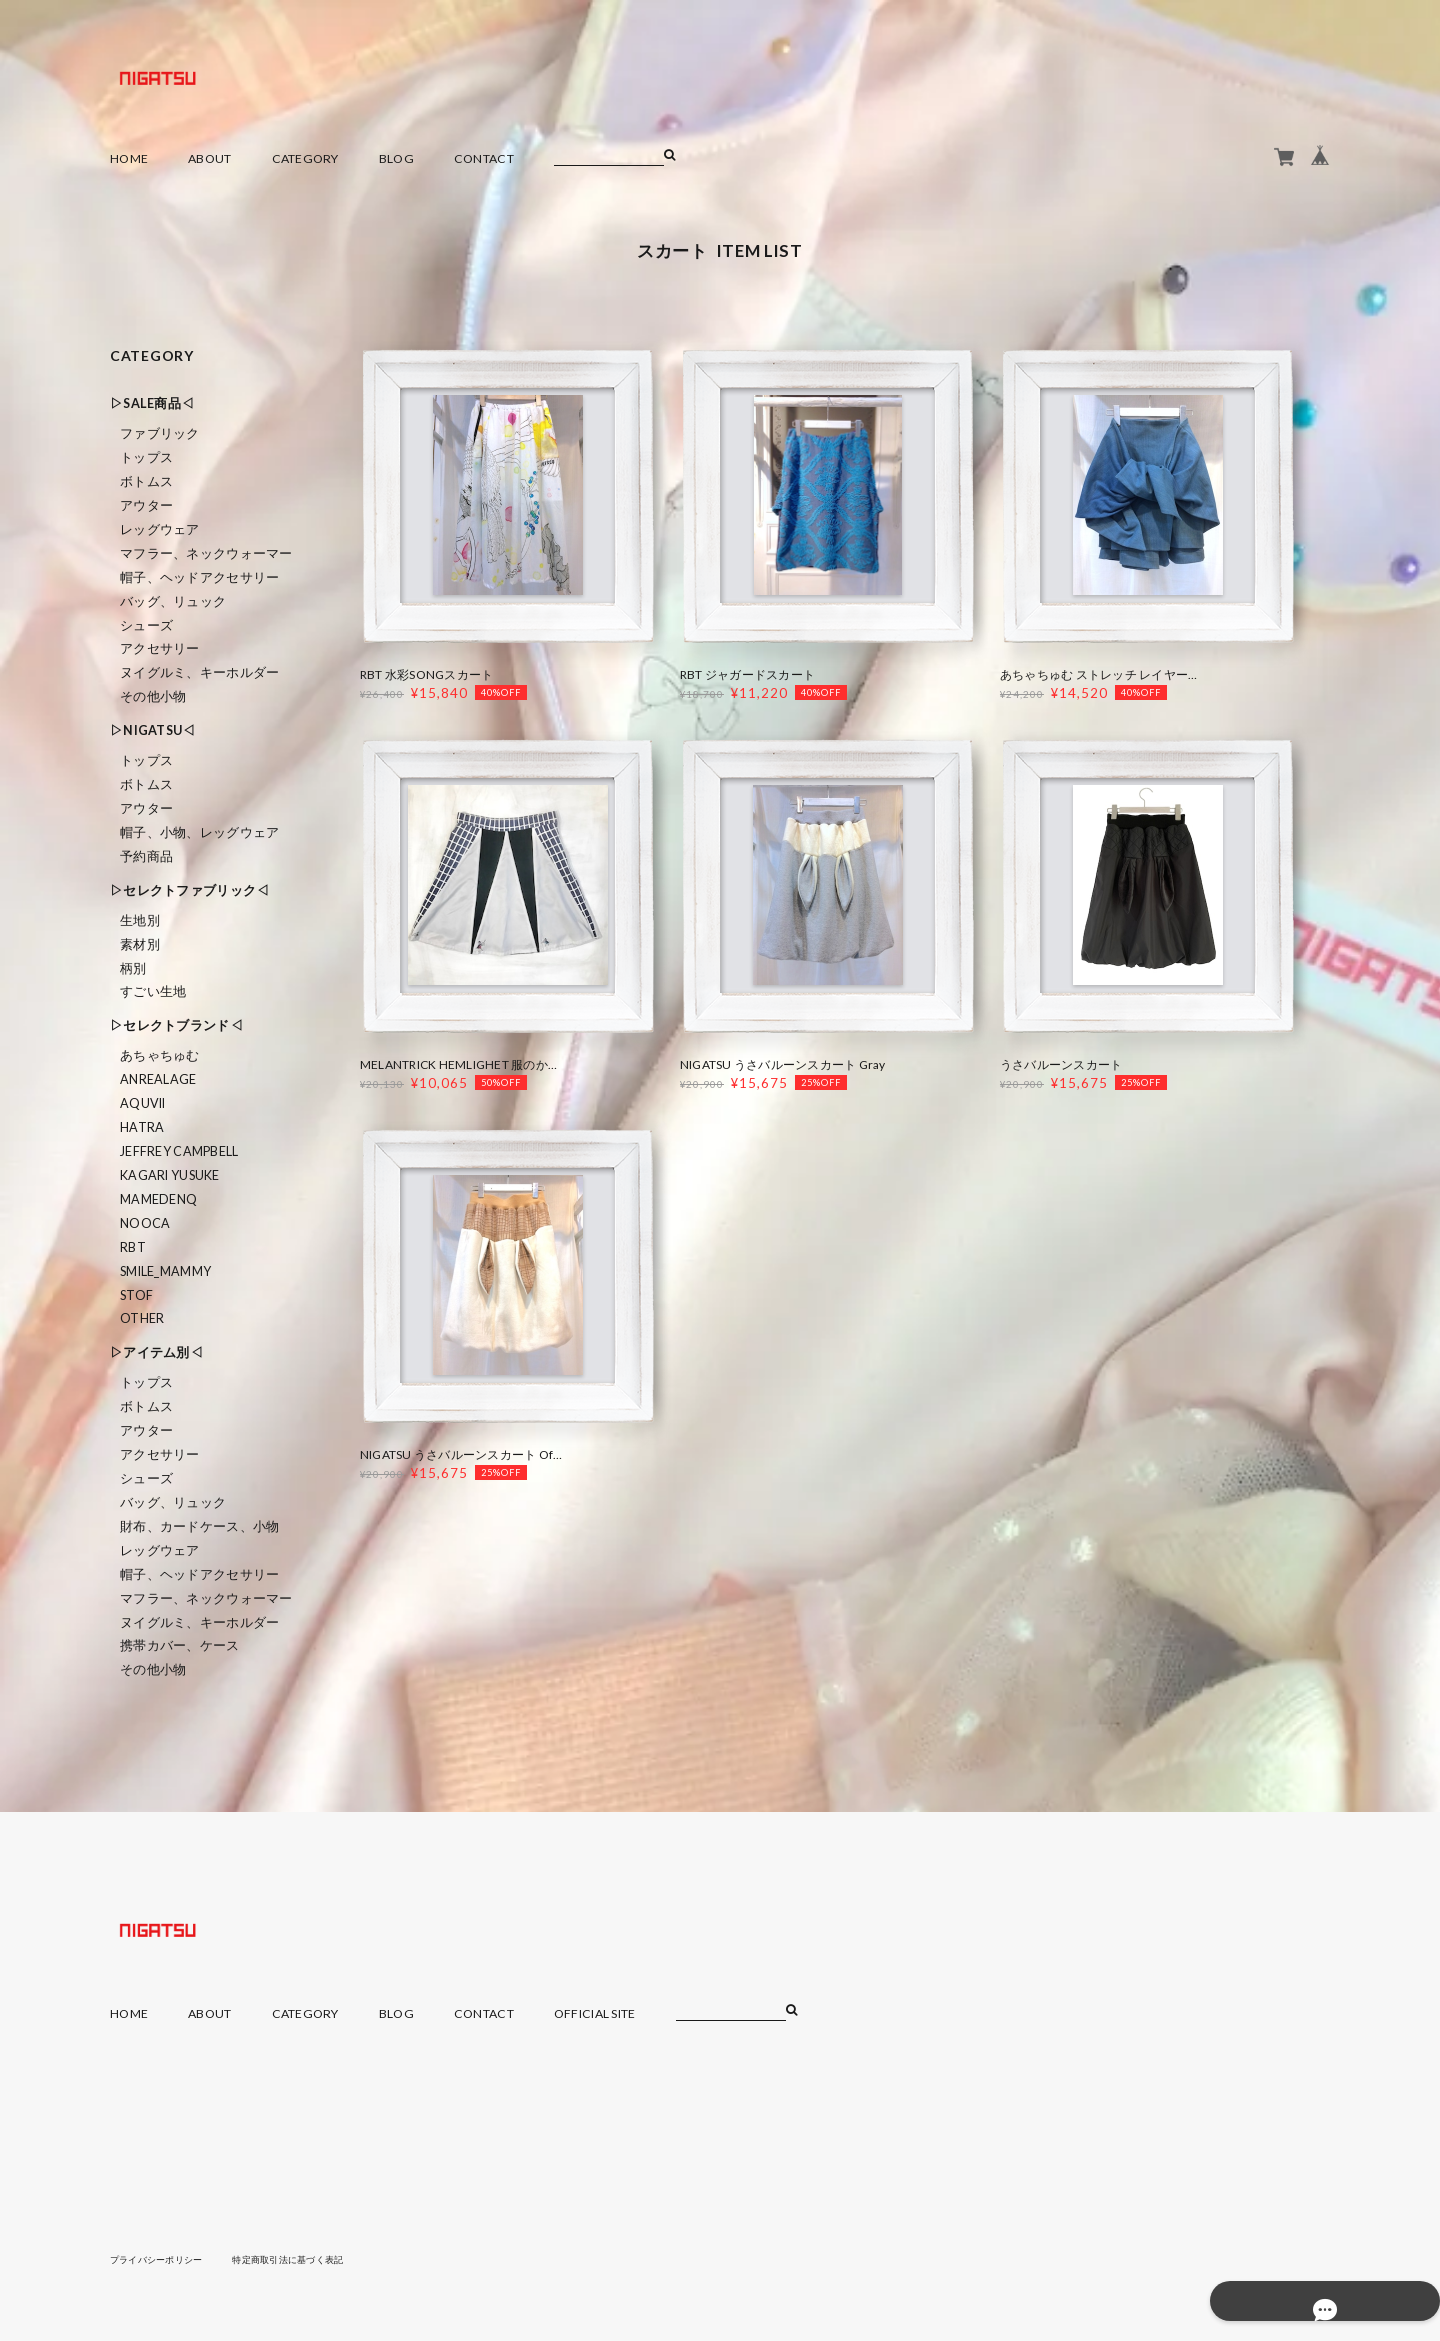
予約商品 (146, 856)
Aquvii (143, 1103)
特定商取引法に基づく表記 (304, 2259)
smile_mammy (165, 1271)
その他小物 (153, 696)
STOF (136, 1295)
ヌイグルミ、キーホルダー (199, 672)
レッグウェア (160, 529)
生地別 (140, 920)
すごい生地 (153, 991)
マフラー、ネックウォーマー (206, 553)
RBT (133, 1247)
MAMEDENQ (158, 1199)
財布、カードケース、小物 (199, 1526)
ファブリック (160, 433)
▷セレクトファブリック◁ (189, 890)
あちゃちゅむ (160, 1055)
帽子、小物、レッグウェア (199, 832)
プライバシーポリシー (161, 2259)
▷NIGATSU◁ (153, 730)
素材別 (140, 944)
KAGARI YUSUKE (170, 1175)
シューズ (146, 625)
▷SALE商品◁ (152, 403)
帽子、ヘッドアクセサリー (199, 577)
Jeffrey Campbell (179, 1151)
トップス (146, 457)
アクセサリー (160, 648)
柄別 (133, 968)
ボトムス (146, 481)
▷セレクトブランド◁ (176, 1025)
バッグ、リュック (173, 601)
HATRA (142, 1127)
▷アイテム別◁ (156, 1352)
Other (142, 1318)
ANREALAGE (158, 1079)
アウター (146, 505)
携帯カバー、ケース (180, 1645)
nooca (145, 1223)
